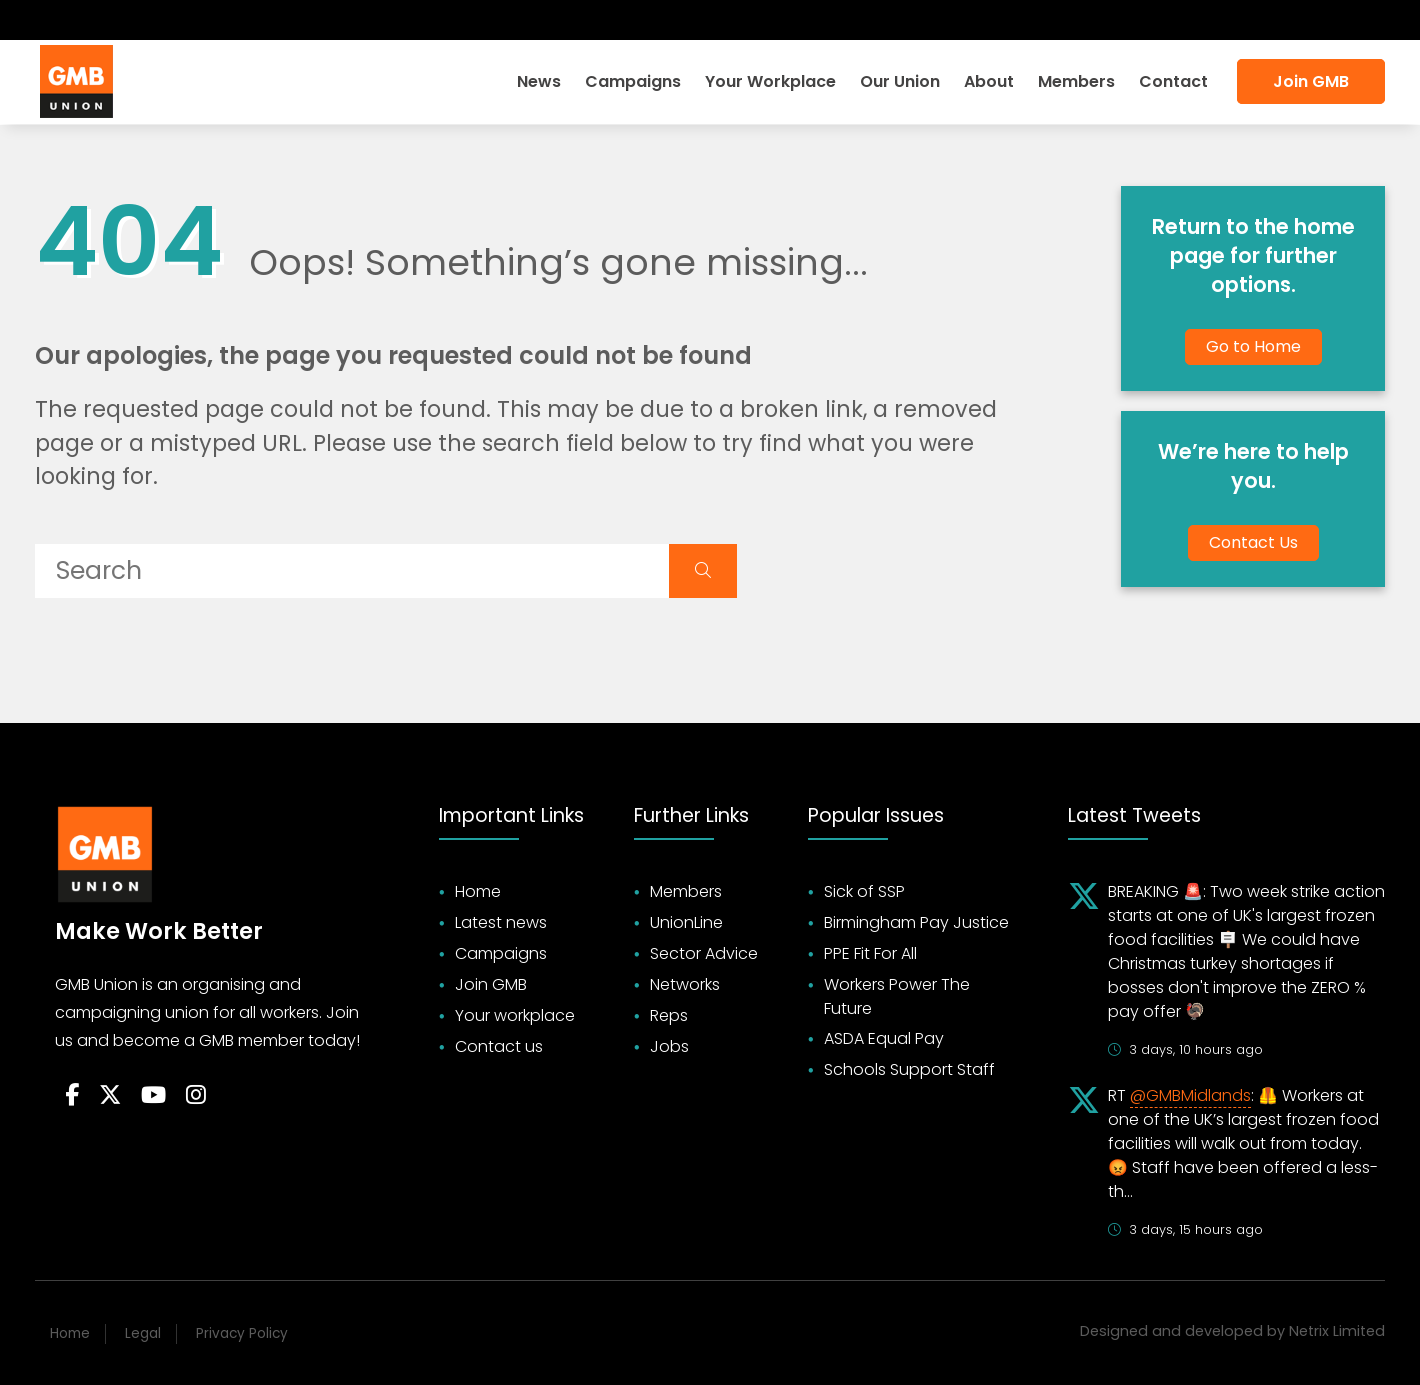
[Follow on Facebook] (50, 20)
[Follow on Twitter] (83, 20)
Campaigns (633, 81)
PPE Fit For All (870, 953)
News (539, 81)
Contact (1173, 81)
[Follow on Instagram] (156, 20)
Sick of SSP (864, 891)
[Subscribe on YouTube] (120, 20)
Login (1143, 19)
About (989, 81)
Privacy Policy (242, 1333)
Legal (143, 1333)
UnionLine (686, 922)
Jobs (669, 1046)
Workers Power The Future (897, 996)
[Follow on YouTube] (153, 1096)
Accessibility (1326, 19)
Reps (669, 1015)
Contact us (499, 1046)
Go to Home (1253, 346)
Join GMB (1311, 81)
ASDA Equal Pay (884, 1038)
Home (478, 891)
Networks (685, 984)
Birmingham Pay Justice (916, 922)
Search (1220, 19)
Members (1076, 81)
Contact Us (1253, 542)
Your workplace (515, 1015)
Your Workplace (770, 81)
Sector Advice (704, 953)
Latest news (501, 922)
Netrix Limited (1337, 1331)
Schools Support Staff (909, 1069)
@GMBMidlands (1190, 1095)
